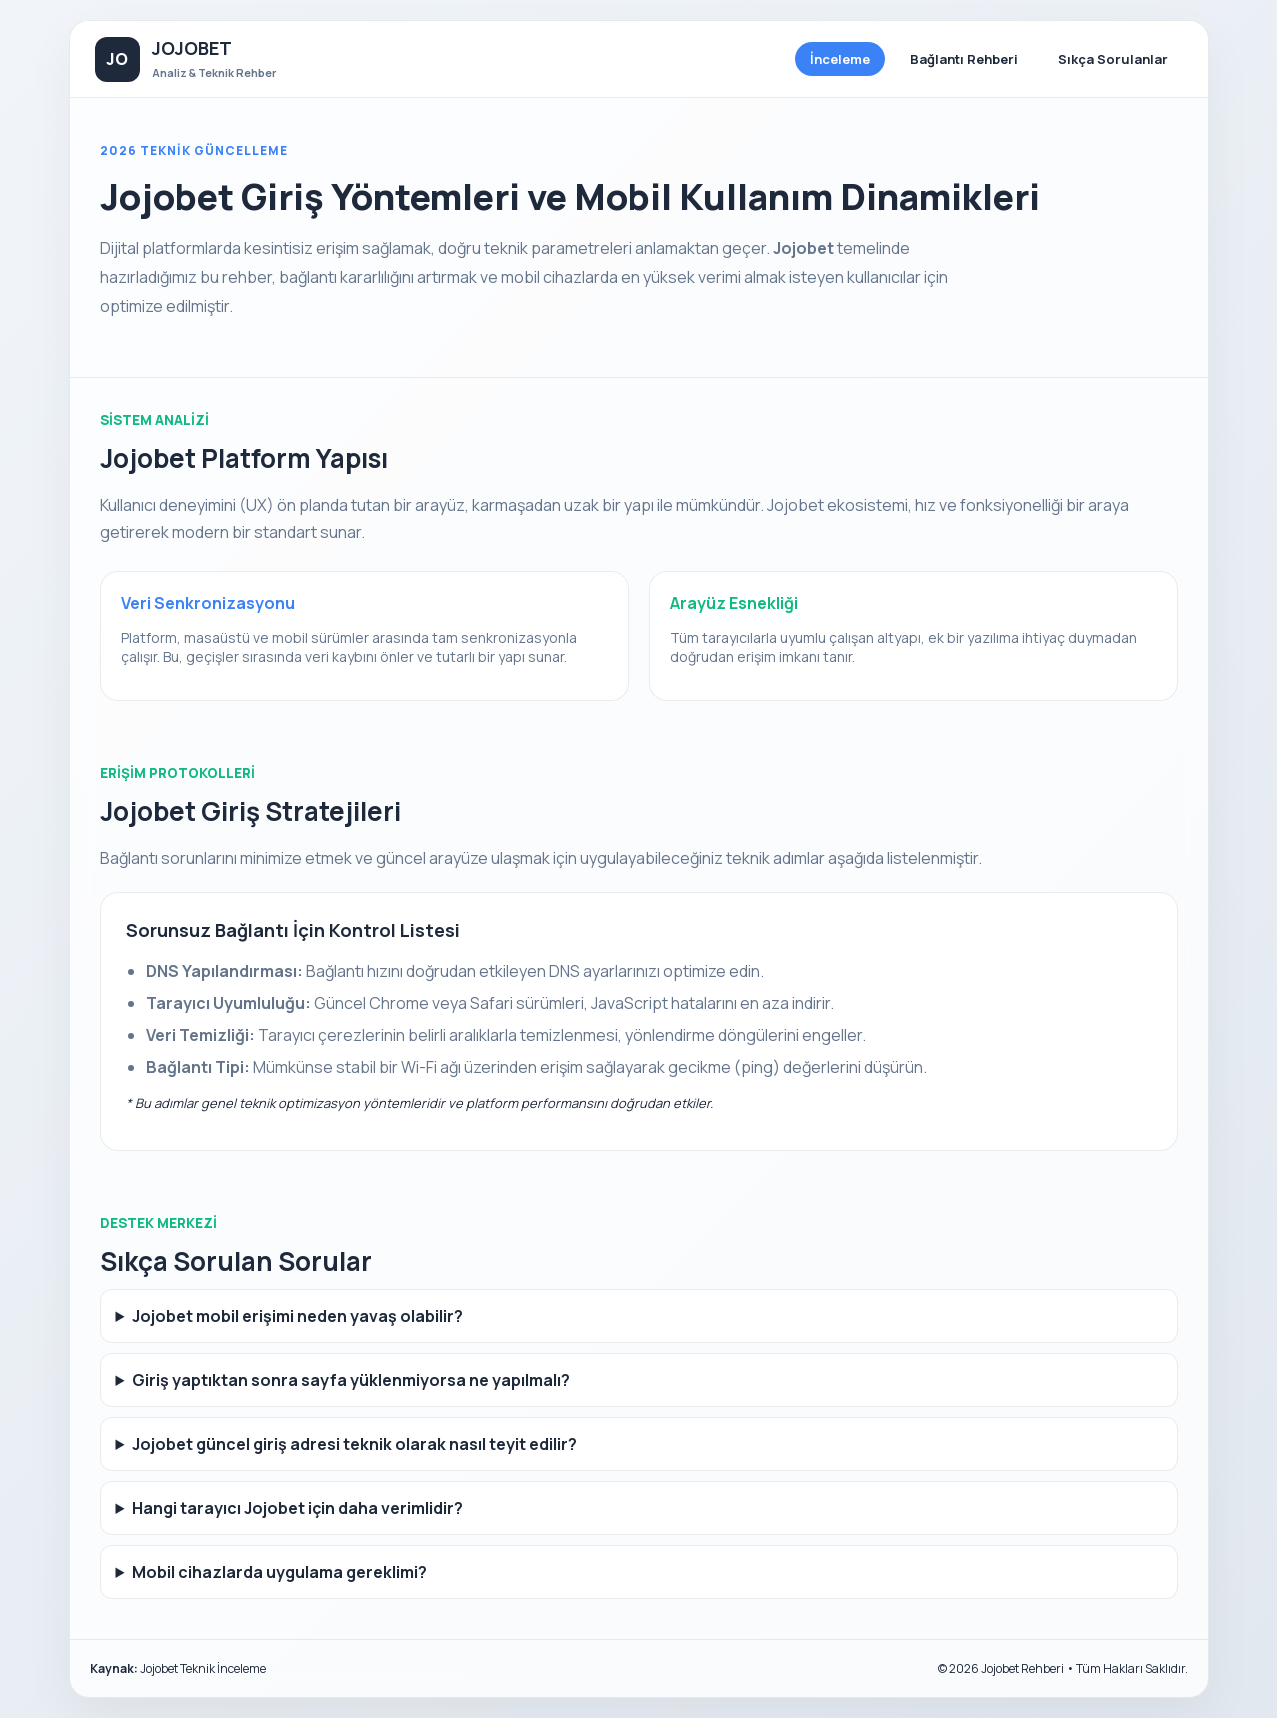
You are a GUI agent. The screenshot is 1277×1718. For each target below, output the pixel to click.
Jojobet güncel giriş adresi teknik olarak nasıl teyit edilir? (354, 1444)
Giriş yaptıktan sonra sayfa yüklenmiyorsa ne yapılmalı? (351, 1380)
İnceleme (840, 59)
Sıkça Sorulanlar (1113, 59)
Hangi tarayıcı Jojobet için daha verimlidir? (297, 1508)
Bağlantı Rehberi (964, 59)
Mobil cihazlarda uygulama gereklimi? (279, 1572)
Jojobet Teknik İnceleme (203, 1668)
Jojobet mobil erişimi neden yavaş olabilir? (297, 1316)
